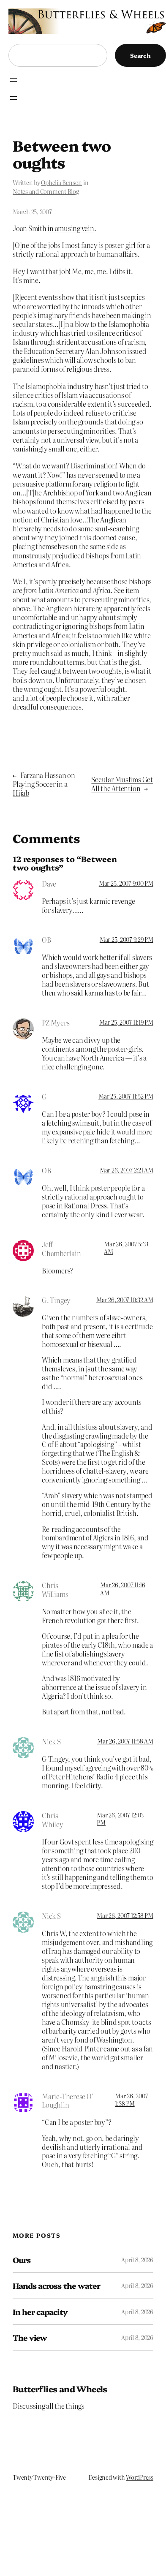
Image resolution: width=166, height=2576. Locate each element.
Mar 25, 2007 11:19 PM (126, 1022)
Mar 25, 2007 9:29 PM (126, 939)
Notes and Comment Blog (46, 191)
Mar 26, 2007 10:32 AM (124, 1299)
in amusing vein (70, 228)
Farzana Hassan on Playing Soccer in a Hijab (44, 784)
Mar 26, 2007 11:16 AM (122, 1588)
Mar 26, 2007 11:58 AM (125, 1741)
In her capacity (40, 2311)
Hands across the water (56, 2285)
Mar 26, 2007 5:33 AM (126, 1248)
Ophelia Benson (61, 182)
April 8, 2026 (137, 2259)
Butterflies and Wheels (60, 2388)
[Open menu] (13, 80)
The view (30, 2337)
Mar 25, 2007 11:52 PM (125, 1096)
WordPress (139, 2477)
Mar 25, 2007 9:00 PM (126, 883)
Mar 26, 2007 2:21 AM (126, 1170)
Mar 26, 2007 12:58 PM (125, 1915)
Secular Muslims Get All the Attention (121, 783)
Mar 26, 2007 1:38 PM (131, 2100)
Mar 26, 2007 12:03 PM (120, 1819)
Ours (21, 2259)
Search (140, 55)
